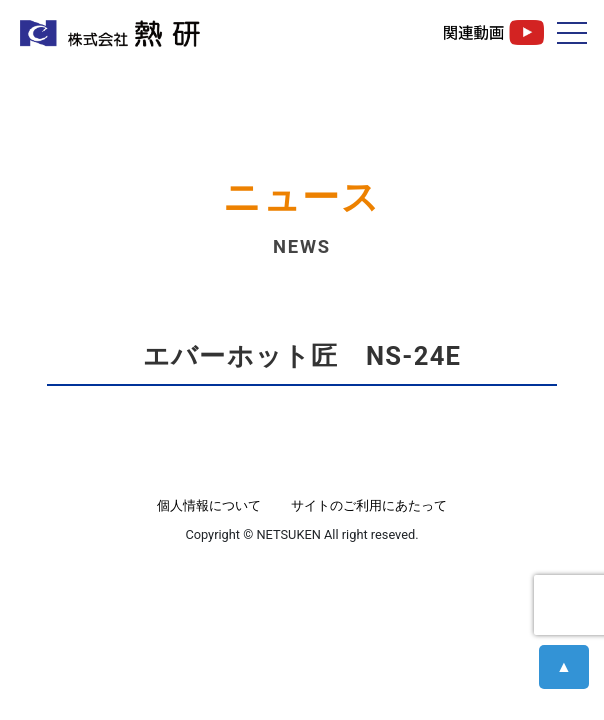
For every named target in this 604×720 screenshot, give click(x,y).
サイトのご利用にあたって (369, 505)
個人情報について (209, 505)
